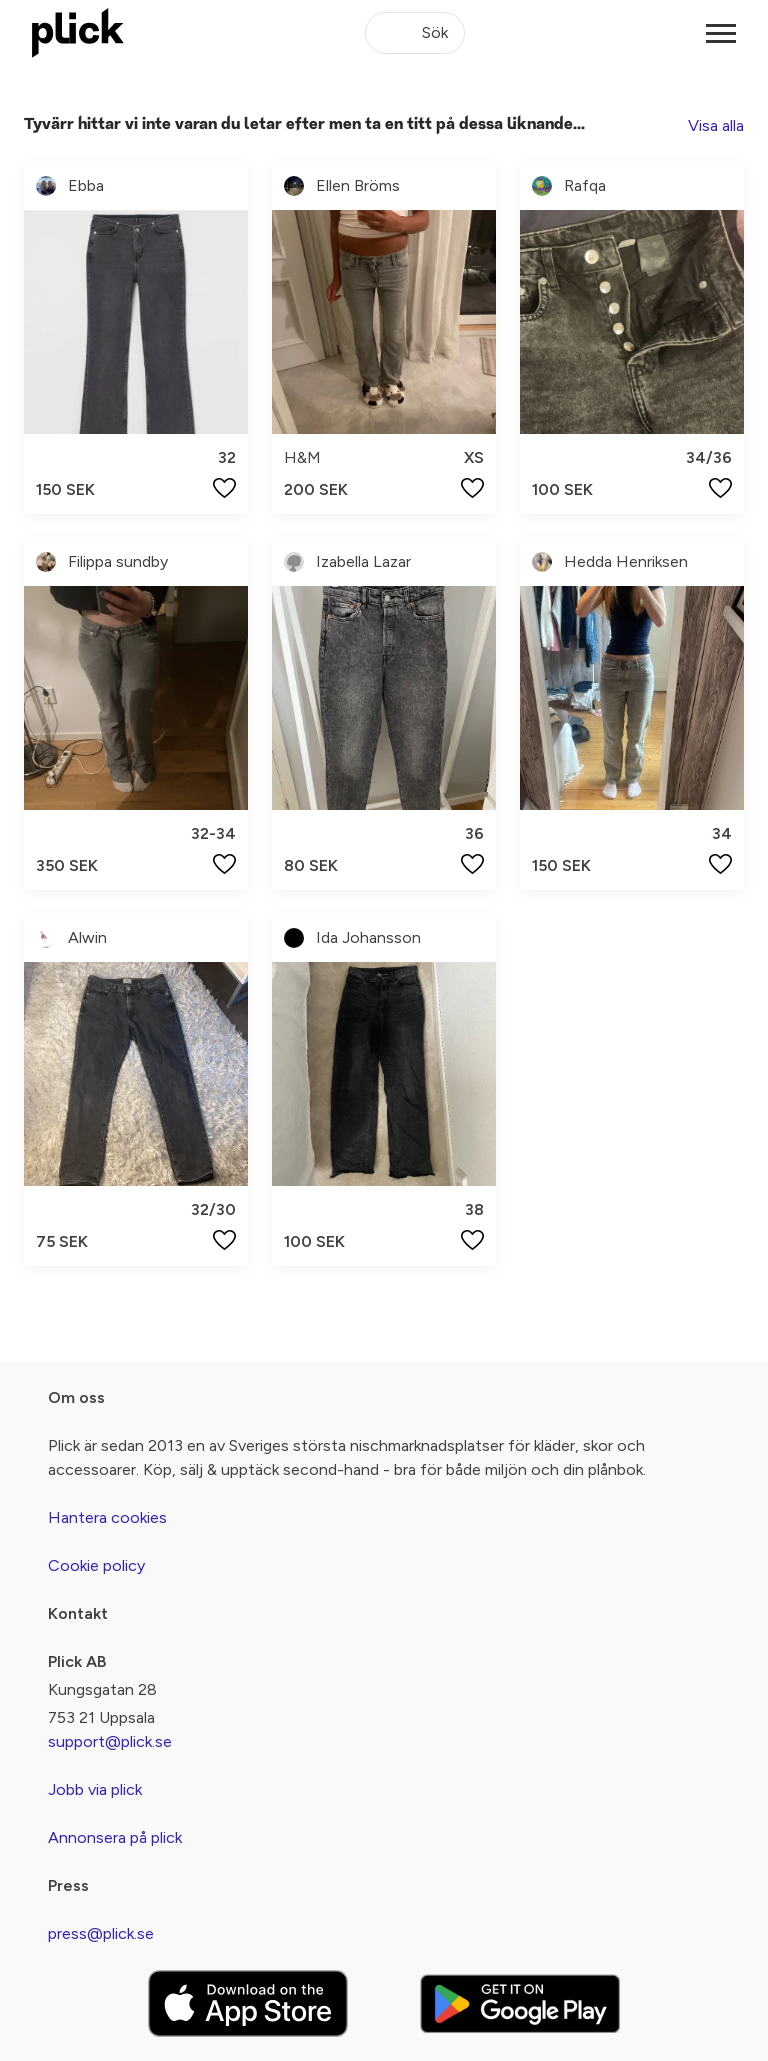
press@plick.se (101, 1933)
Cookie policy (96, 1565)
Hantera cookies (107, 1517)
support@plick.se (110, 1741)
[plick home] (78, 33)
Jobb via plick (95, 1789)
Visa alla (716, 125)
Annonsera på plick (115, 1837)
